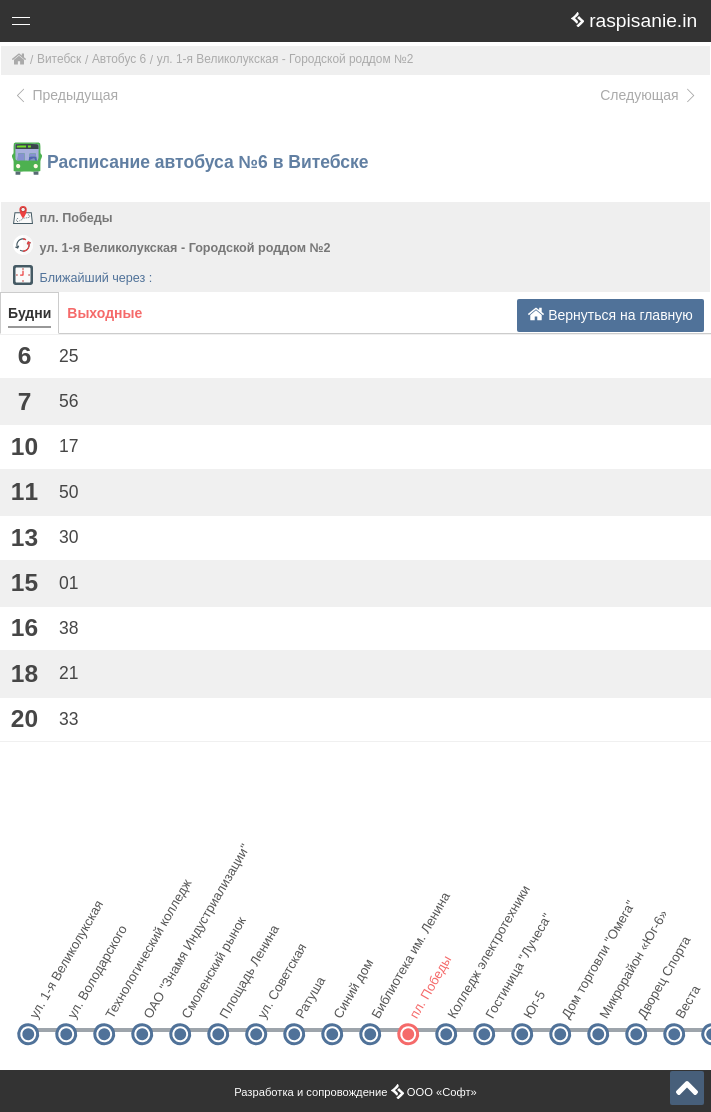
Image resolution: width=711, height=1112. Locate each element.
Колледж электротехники (462, 999)
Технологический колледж (120, 999)
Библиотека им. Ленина (386, 999)
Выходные (104, 313)
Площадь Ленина (234, 999)
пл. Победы (76, 218)
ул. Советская (272, 999)
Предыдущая (65, 95)
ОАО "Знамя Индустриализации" (158, 999)
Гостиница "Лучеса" (500, 999)
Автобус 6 (119, 59)
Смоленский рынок (196, 999)
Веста (687, 1002)
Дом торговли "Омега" (576, 999)
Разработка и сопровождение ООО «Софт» (355, 1092)
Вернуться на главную (610, 314)
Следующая (649, 95)
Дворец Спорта (652, 999)
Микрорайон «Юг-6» (614, 999)
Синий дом (348, 999)
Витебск (59, 59)
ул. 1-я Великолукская (44, 999)
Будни (29, 313)
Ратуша (310, 999)
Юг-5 (534, 1004)
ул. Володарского (82, 999)
